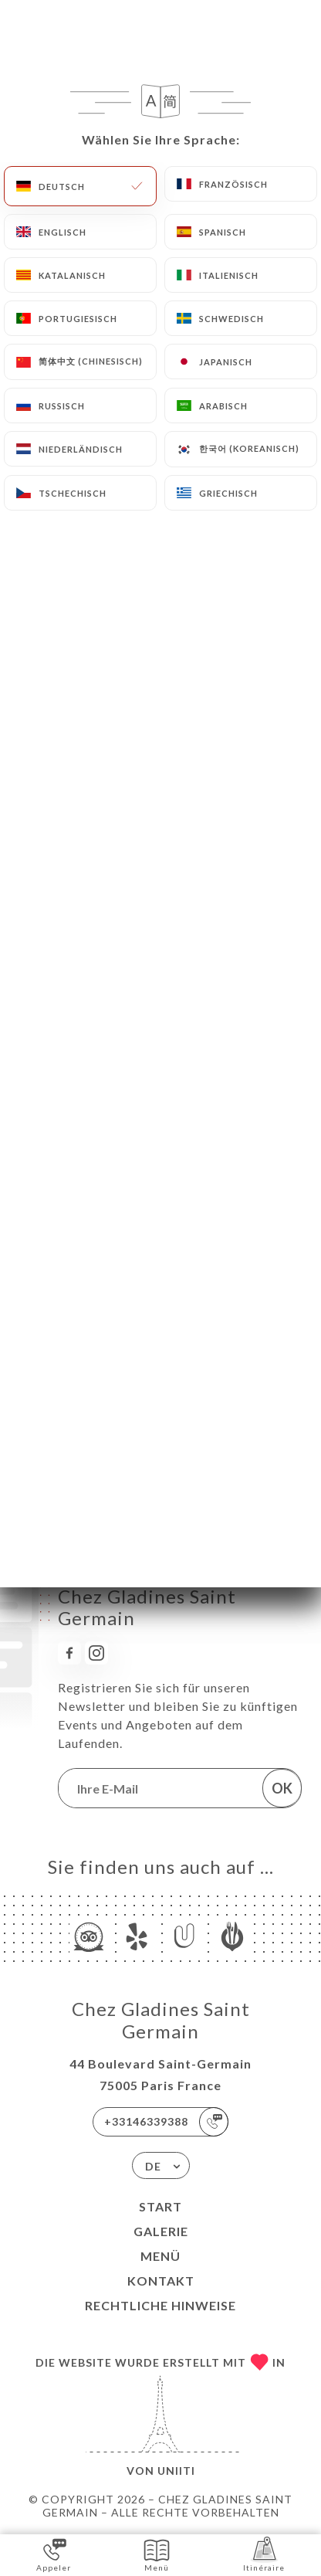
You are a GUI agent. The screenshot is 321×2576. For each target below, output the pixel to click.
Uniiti (176, 2470)
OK (282, 1788)
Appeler (53, 2554)
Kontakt (160, 2280)
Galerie (160, 2231)
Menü (160, 2255)
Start (160, 2206)
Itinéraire (264, 2554)
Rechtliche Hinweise (160, 2305)
